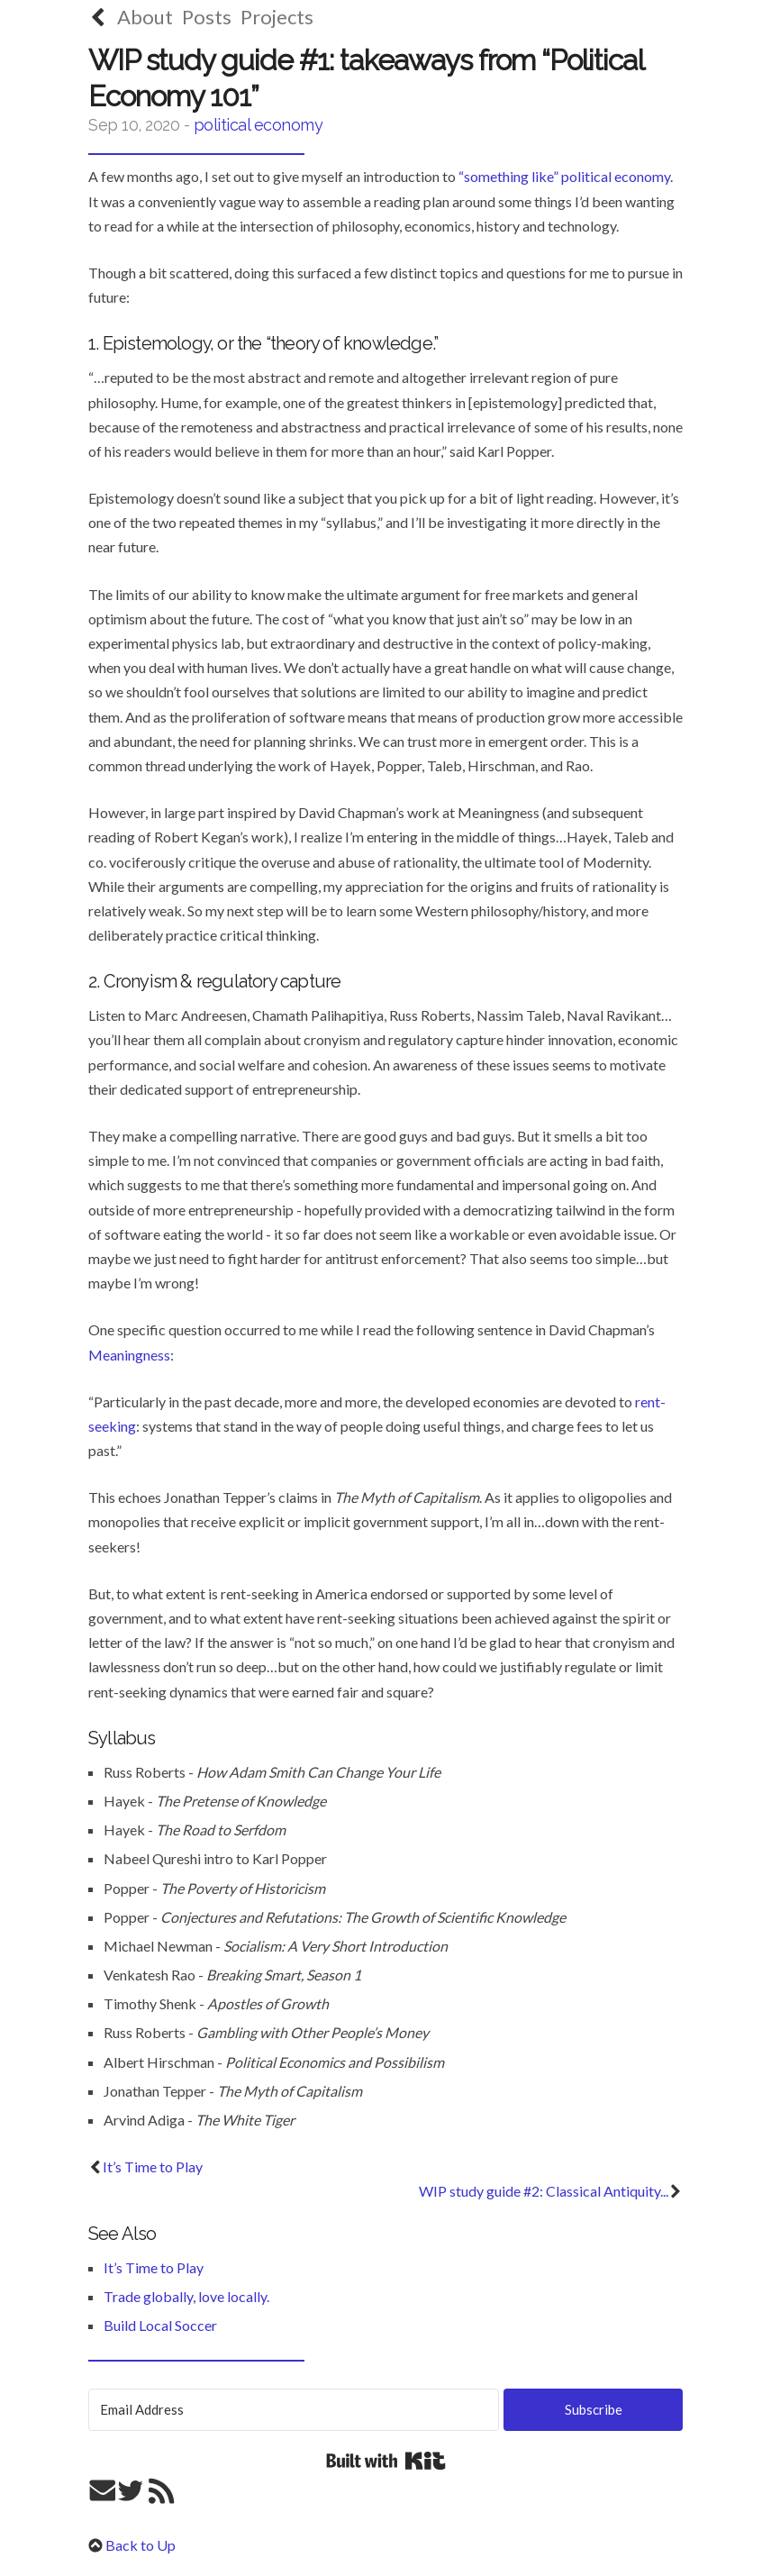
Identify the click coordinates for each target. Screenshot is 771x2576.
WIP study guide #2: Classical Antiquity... (551, 2190)
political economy (258, 124)
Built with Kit (386, 2460)
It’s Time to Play (145, 2166)
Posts (206, 17)
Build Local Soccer (160, 2325)
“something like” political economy (564, 176)
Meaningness (129, 1354)
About (145, 17)
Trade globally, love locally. (186, 2296)
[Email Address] (293, 2410)
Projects (276, 17)
